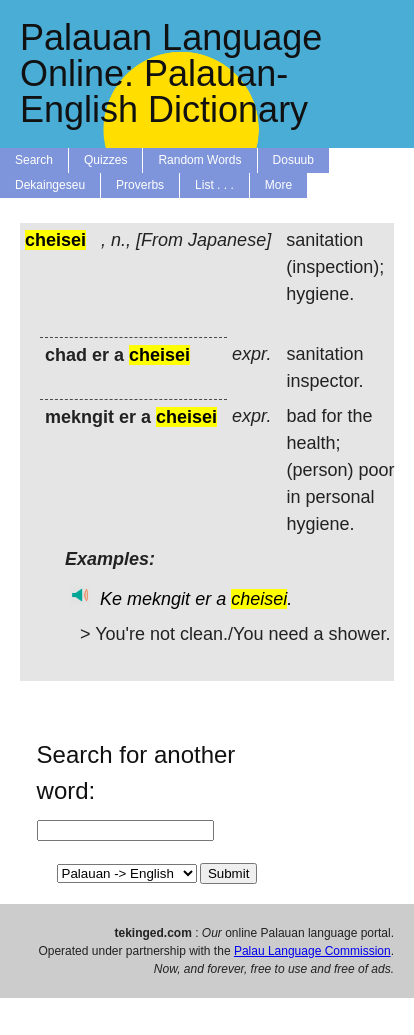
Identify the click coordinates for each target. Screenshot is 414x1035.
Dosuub (293, 160)
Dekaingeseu (50, 185)
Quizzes (105, 160)
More (278, 185)
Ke (111, 599)
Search (34, 160)
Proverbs (140, 185)
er (203, 599)
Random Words (199, 160)
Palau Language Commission (312, 951)
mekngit (158, 599)
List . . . (214, 185)
